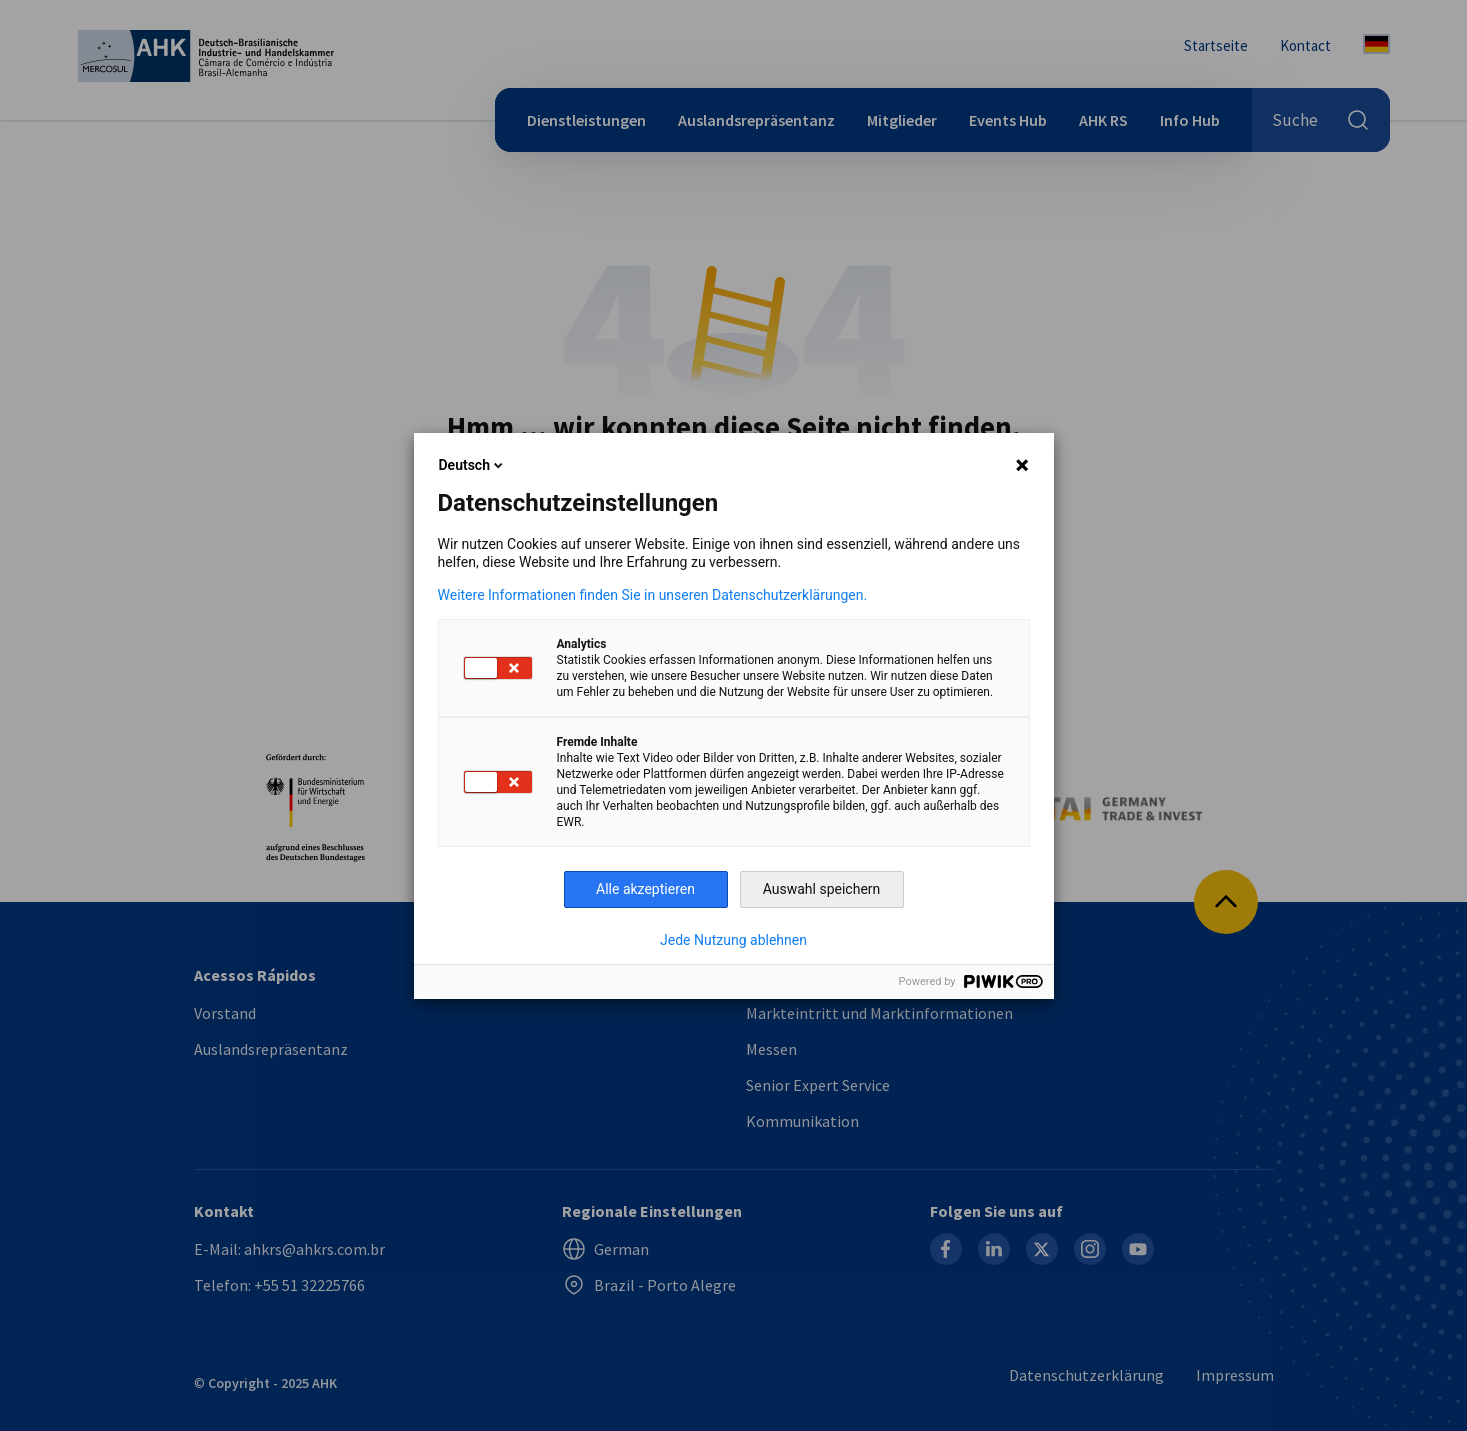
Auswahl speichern (822, 889)
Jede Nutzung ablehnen (733, 940)
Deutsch (472, 465)
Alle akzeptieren (645, 889)
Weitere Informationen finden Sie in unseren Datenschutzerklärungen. (653, 595)
